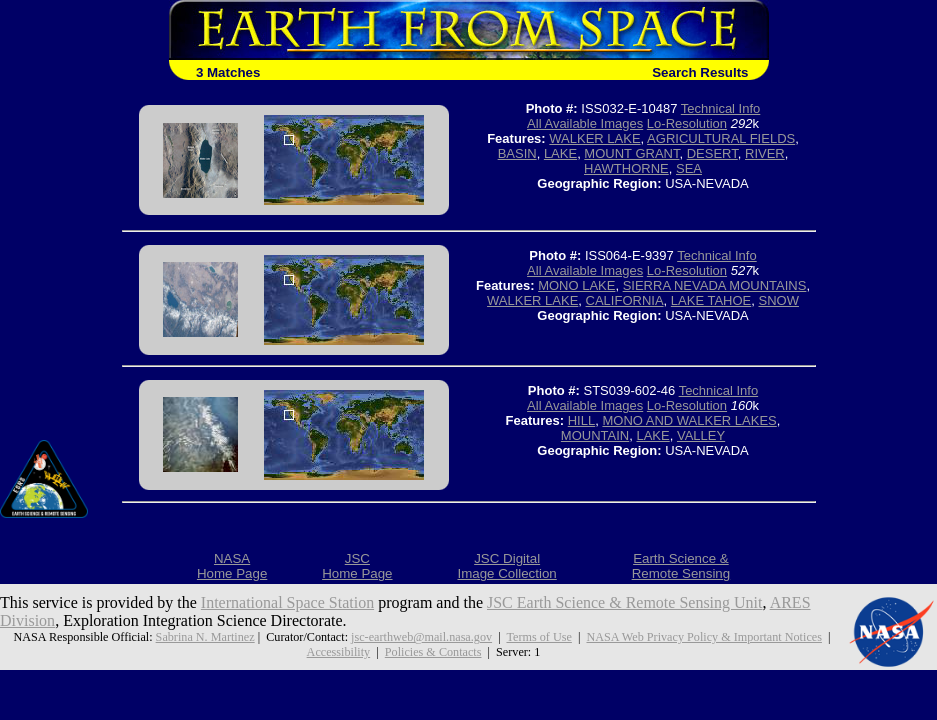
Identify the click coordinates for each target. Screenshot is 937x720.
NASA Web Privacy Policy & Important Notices (703, 637)
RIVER (765, 153)
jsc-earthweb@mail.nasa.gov (421, 637)
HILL (581, 420)
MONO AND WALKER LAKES (689, 420)
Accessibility (339, 652)
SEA (689, 168)
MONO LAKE (576, 285)
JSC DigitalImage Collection (506, 566)
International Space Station (287, 602)
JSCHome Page (357, 566)
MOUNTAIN (595, 435)
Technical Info (721, 108)
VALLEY (701, 435)
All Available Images (585, 123)
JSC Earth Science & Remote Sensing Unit (625, 602)
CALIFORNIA (625, 300)
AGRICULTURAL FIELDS (721, 138)
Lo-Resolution (687, 123)
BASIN (517, 153)
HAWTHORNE (626, 168)
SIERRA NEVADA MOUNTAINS (715, 285)
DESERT (712, 153)
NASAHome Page (232, 566)
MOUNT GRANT (631, 153)
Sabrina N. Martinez (205, 637)
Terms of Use (538, 637)
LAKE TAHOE (711, 300)
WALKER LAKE (594, 138)
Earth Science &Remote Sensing (681, 566)
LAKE (560, 153)
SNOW (778, 300)
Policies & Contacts (433, 652)
